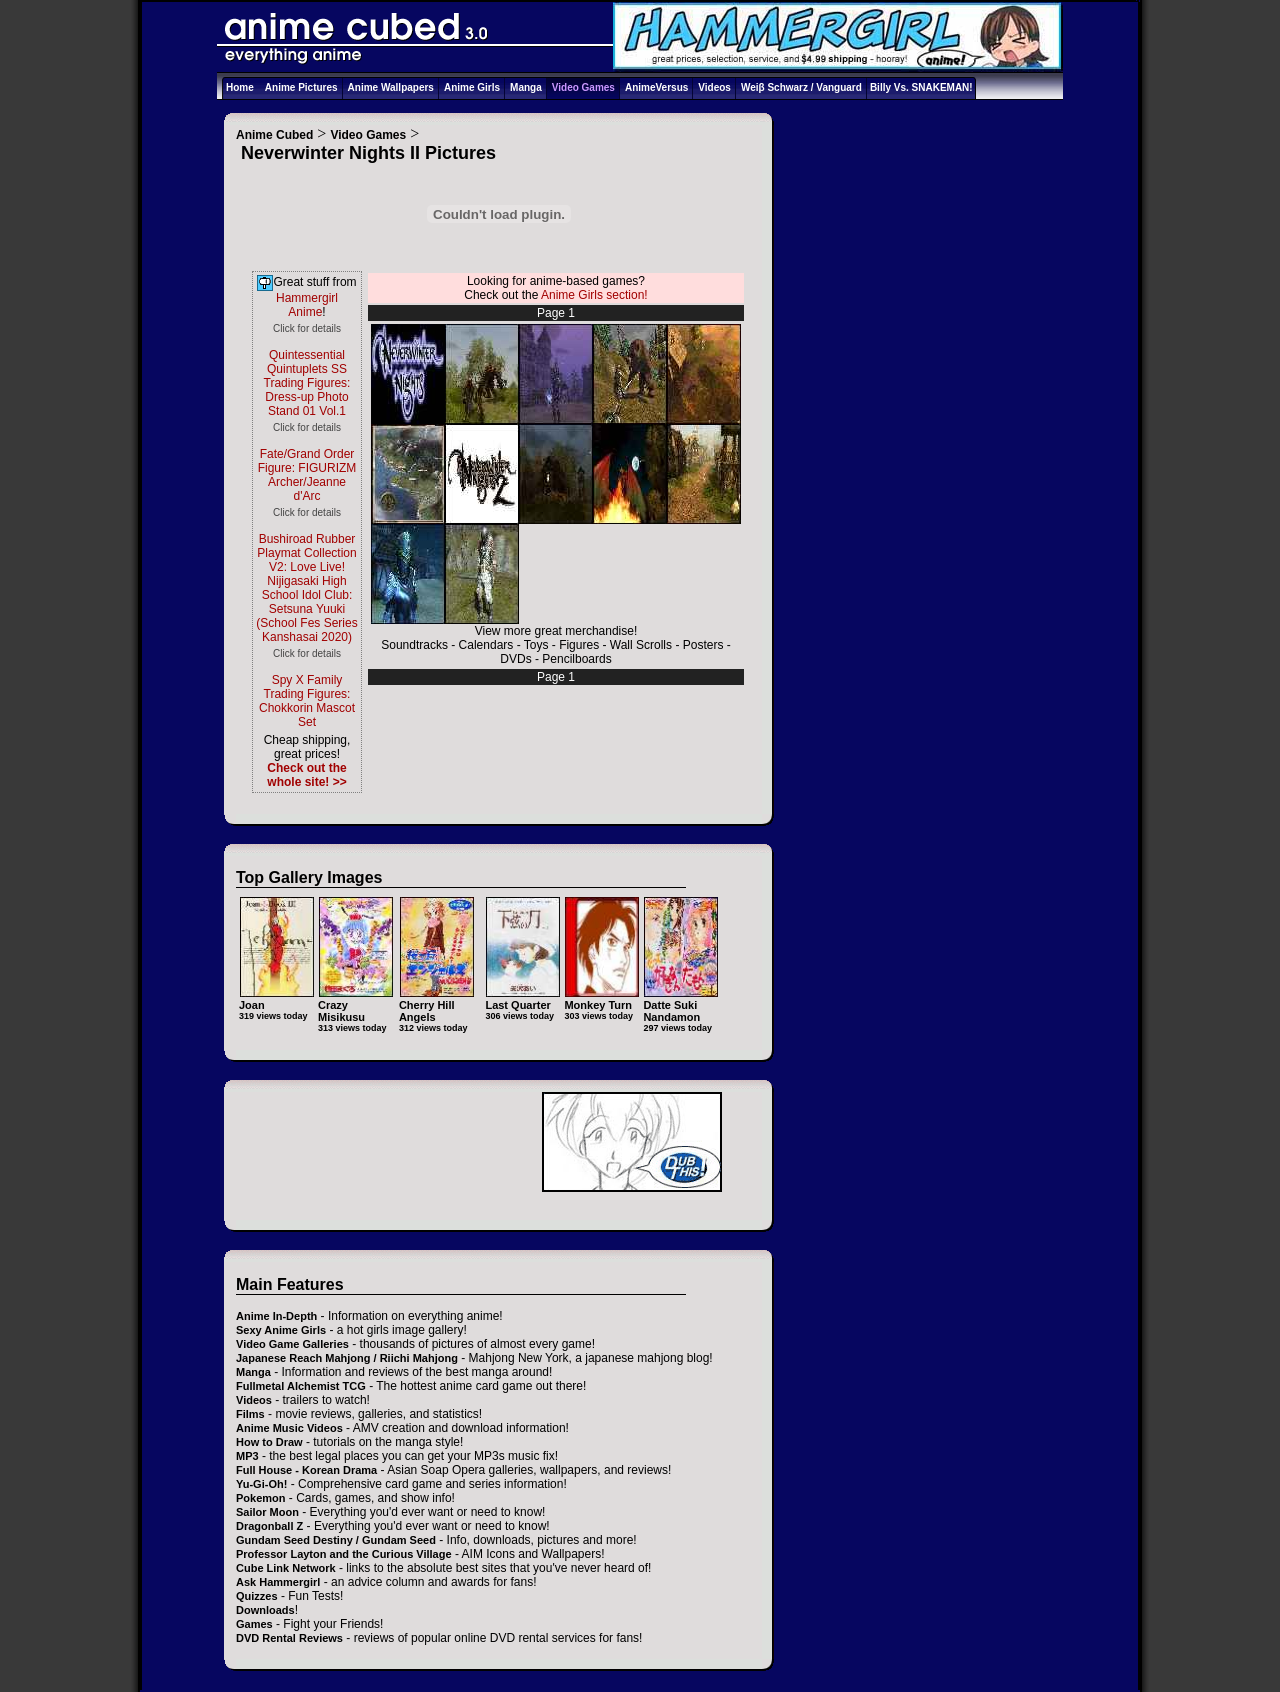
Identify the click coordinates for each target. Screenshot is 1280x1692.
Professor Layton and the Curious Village (344, 1554)
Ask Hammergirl (278, 1582)
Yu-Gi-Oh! (261, 1484)
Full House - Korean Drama (306, 1470)
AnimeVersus (656, 87)
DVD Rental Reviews (289, 1638)
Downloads (265, 1610)
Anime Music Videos (289, 1428)
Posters (703, 645)
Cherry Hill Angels (436, 1004)
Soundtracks (414, 645)
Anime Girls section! (594, 295)
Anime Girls (472, 87)
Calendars (486, 645)
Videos (714, 87)
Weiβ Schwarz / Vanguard (801, 87)
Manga (526, 87)
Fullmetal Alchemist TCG (301, 1386)
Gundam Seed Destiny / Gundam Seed (336, 1540)
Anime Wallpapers (391, 87)
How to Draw (269, 1442)
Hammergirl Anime (307, 305)
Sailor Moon (267, 1512)
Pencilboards (576, 659)
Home (240, 87)
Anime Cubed (274, 135)
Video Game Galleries (292, 1344)
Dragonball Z (269, 1526)
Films (250, 1414)
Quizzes (257, 1596)
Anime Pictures (301, 87)
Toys (536, 645)
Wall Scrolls (641, 645)
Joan (276, 998)
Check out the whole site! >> (306, 775)
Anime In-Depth (276, 1316)
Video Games (583, 87)
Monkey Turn (601, 998)
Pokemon (261, 1498)
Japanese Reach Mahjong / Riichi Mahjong (347, 1358)
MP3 (247, 1456)
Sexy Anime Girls (281, 1330)
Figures (579, 645)
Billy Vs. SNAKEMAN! (921, 87)
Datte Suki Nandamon (680, 1004)
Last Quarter (522, 998)
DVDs (515, 659)
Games (254, 1624)
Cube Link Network (286, 1568)
